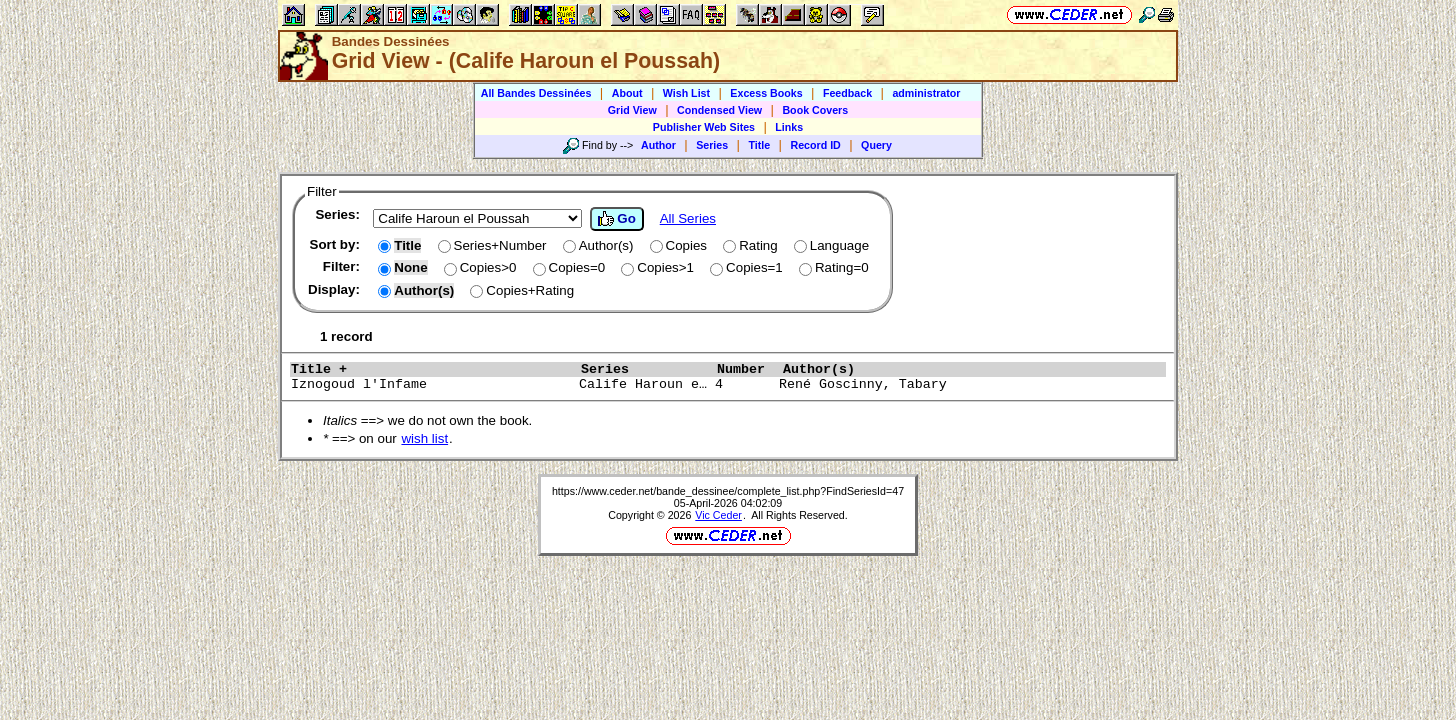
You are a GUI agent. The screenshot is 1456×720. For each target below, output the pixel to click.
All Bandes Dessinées (536, 93)
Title (759, 145)
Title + (431, 369)
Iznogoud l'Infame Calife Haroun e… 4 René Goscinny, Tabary (695, 384)
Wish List (686, 93)
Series (712, 145)
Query (876, 145)
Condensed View (719, 110)
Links (789, 127)
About (627, 93)
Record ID (815, 145)
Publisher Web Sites (704, 127)
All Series (688, 218)
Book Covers (815, 110)
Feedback (847, 93)
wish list (424, 438)
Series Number (677, 369)
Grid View (632, 110)
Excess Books (766, 93)
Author (658, 145)
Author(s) (943, 369)
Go (617, 219)
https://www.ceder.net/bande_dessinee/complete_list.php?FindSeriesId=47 (728, 491)
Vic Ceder (718, 515)
